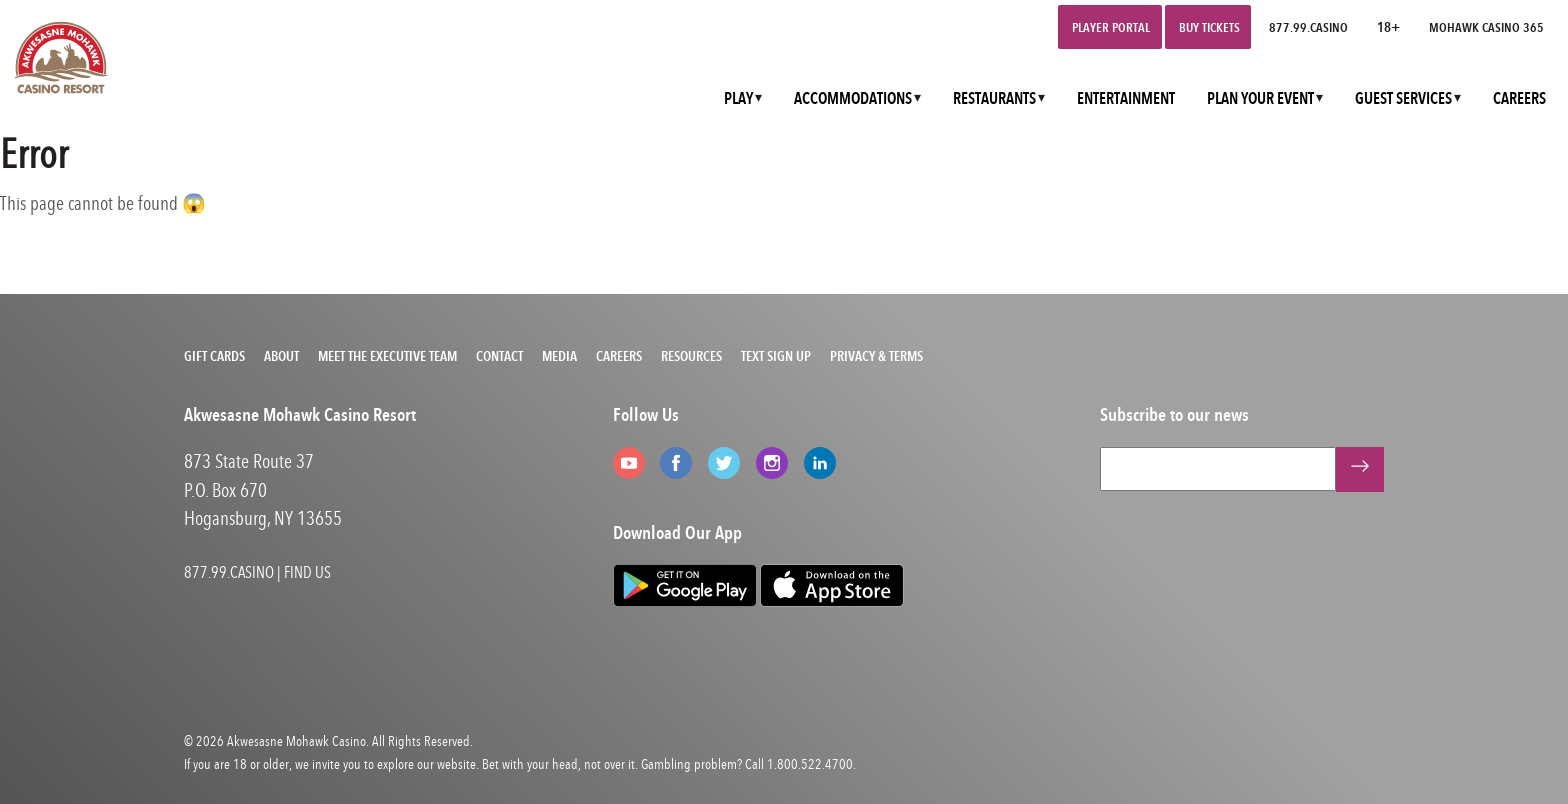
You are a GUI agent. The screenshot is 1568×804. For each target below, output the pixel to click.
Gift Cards (214, 356)
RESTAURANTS (994, 98)
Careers (619, 356)
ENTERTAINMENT (1126, 98)
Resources (691, 356)
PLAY (738, 98)
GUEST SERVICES (1403, 98)
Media (559, 356)
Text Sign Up (776, 356)
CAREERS (1519, 98)
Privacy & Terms (876, 356)
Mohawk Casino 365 (1486, 27)
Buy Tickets (1209, 27)
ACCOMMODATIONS (853, 98)
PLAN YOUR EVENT (1260, 98)
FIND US (307, 572)
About (281, 356)
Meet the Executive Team (387, 356)
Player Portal (1111, 27)
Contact (499, 356)
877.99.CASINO (1308, 27)
